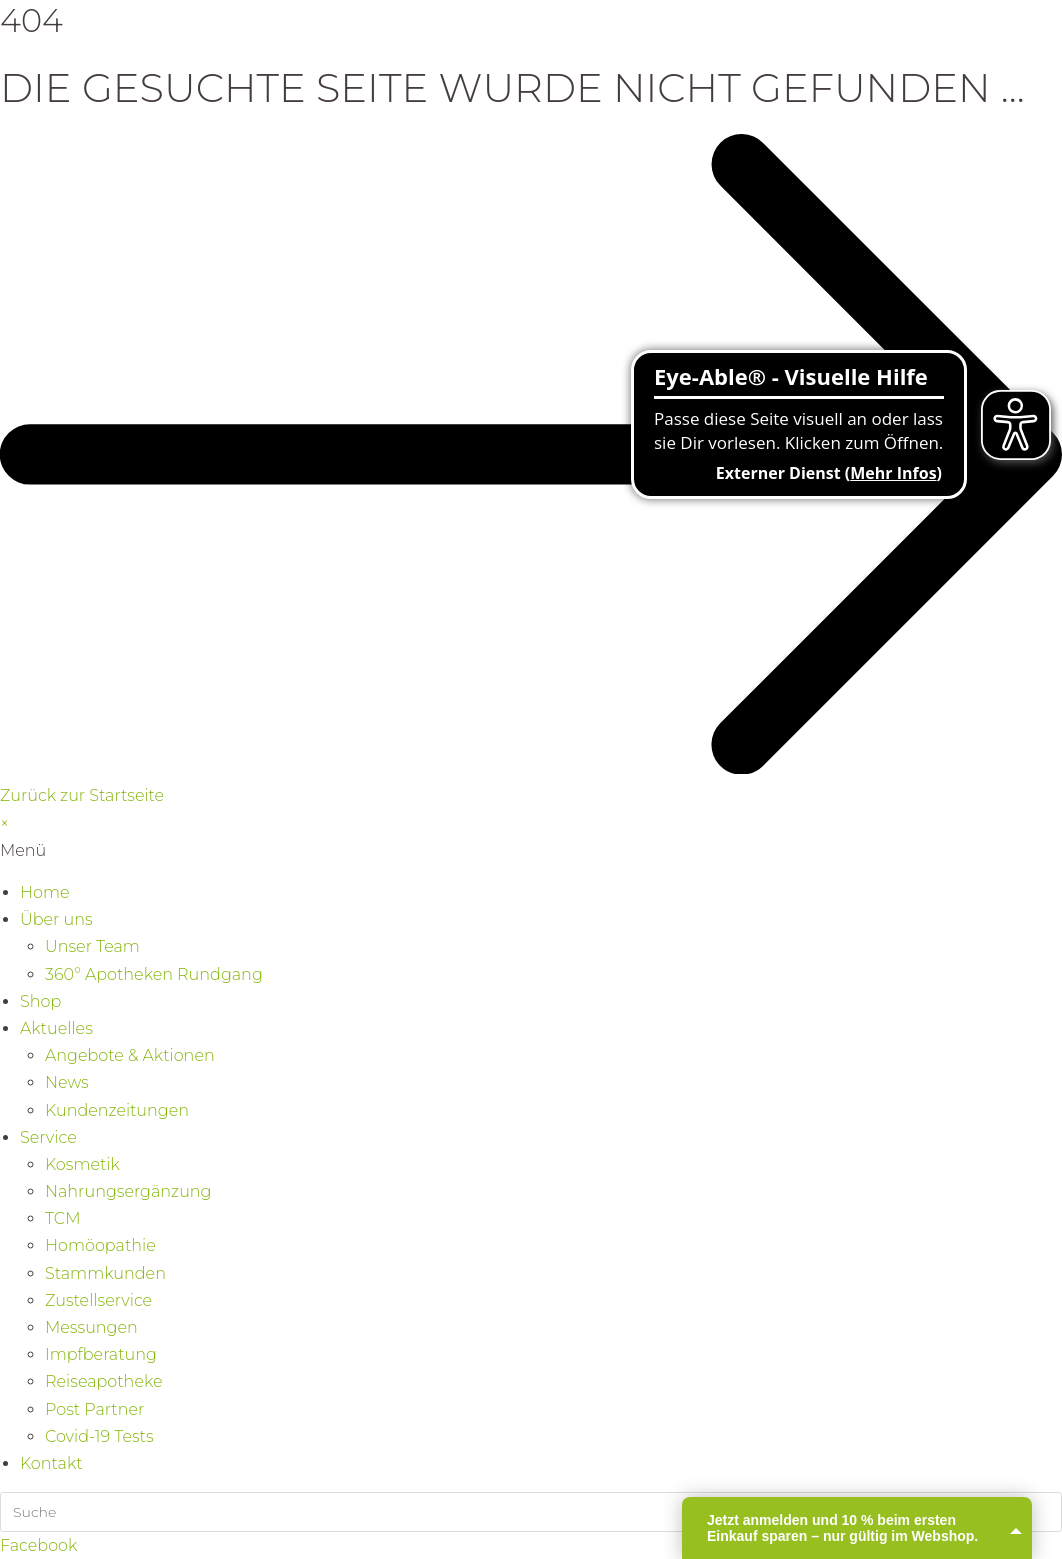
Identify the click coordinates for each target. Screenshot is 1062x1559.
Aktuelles (56, 1028)
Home (45, 892)
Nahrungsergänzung (128, 1191)
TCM (62, 1218)
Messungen (91, 1327)
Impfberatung (101, 1354)
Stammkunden (105, 1273)
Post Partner (94, 1409)
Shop (40, 1001)
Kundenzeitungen (117, 1110)
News (67, 1082)
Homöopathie (100, 1245)
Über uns (56, 919)
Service (48, 1137)
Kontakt (51, 1463)
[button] (531, 850)
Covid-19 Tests (99, 1436)
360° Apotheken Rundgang (154, 974)
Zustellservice (98, 1300)
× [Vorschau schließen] (4, 823)
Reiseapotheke (104, 1381)
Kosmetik (82, 1164)
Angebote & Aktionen (130, 1055)
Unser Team (92, 946)
